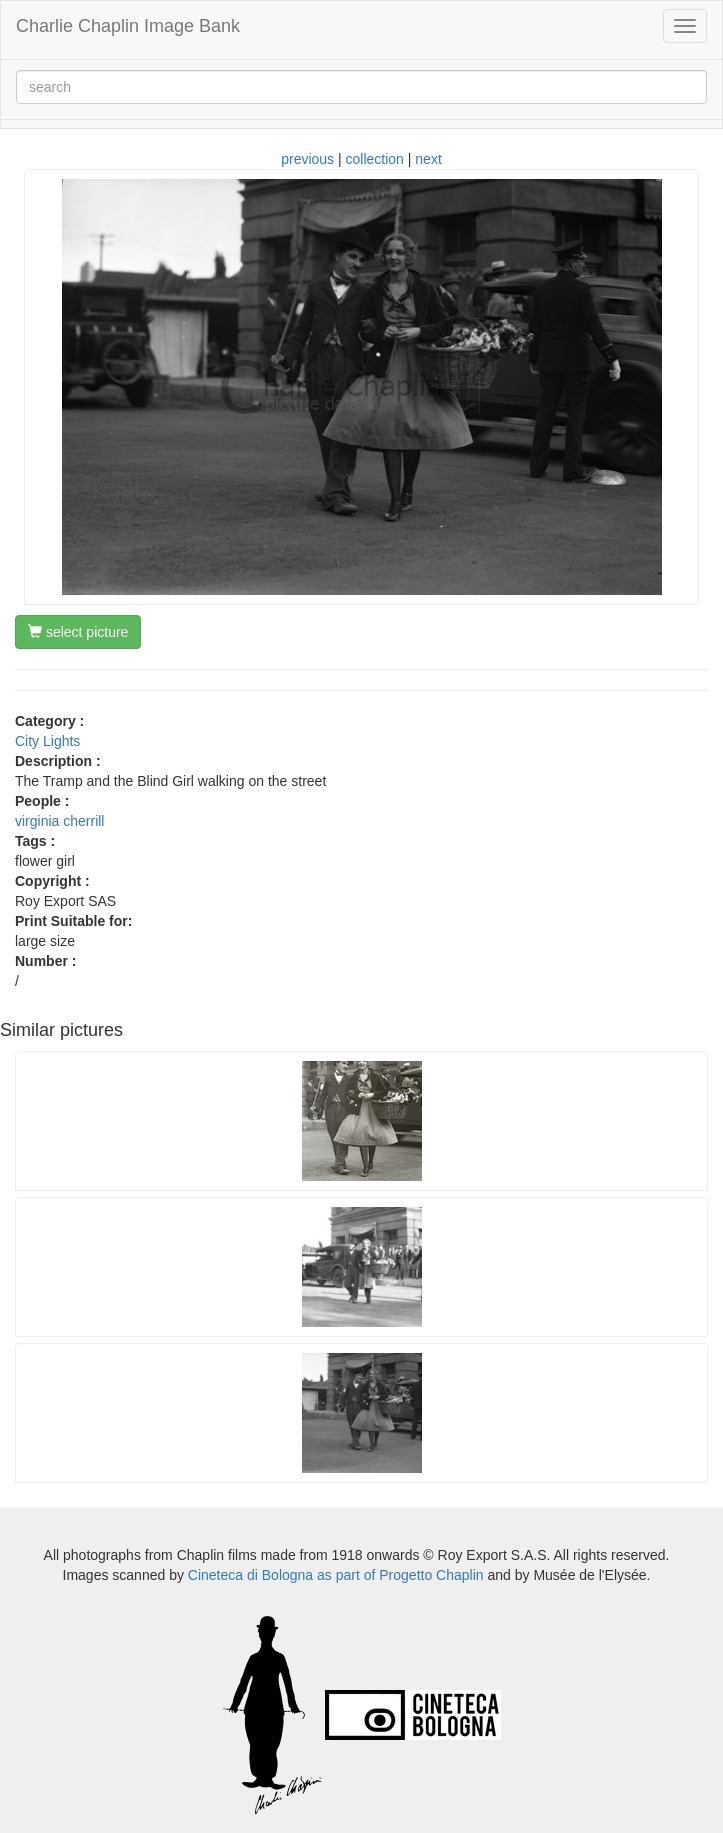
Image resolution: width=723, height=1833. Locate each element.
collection (375, 159)
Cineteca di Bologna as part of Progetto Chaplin (336, 1575)
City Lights (47, 741)
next (428, 159)
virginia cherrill (59, 821)
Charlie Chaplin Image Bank (128, 26)
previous (307, 159)
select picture (78, 632)
